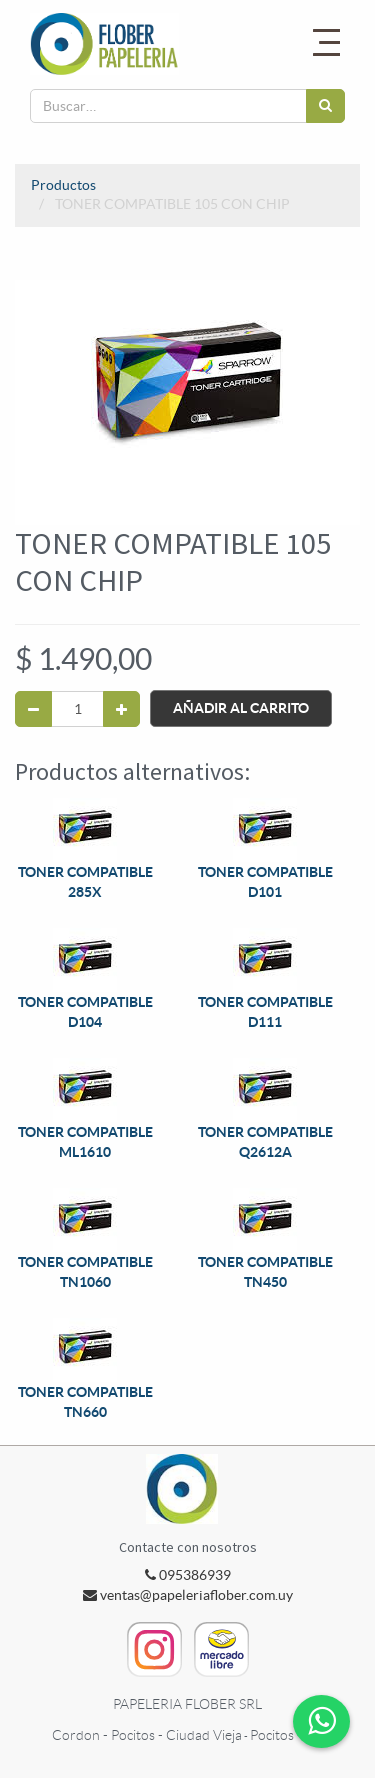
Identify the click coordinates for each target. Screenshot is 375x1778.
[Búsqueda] (325, 106)
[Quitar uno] (33, 709)
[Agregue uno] (121, 709)
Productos (63, 185)
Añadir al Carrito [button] (241, 708)
